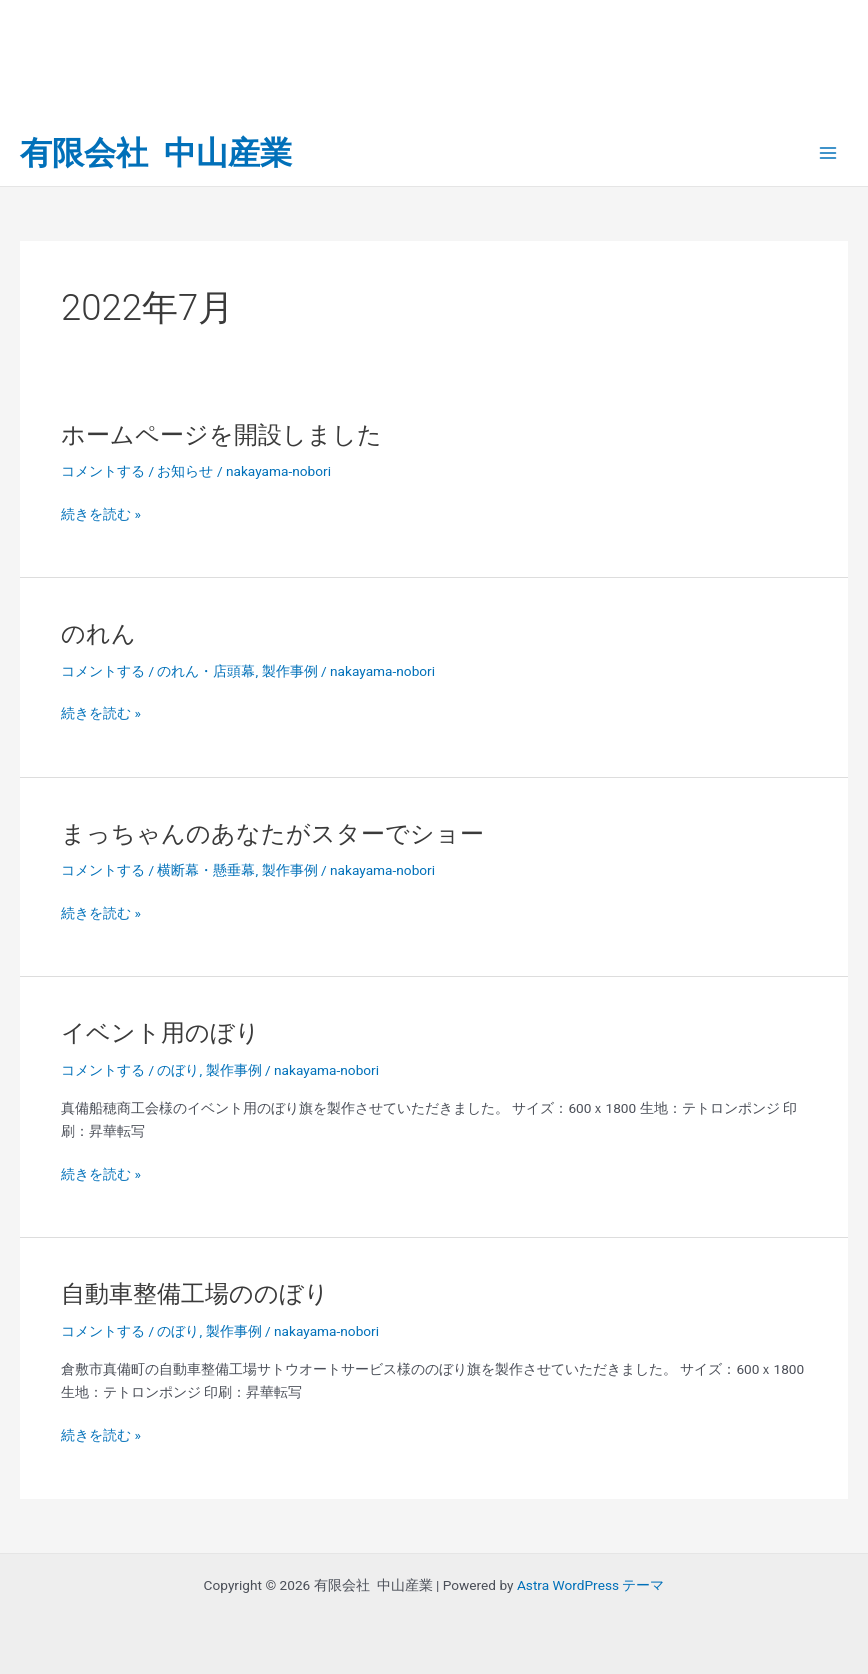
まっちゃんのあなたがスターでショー (272, 834)
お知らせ (185, 471)
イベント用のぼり (160, 1033)
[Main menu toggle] (828, 153)
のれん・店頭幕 (206, 671)
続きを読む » (101, 514)
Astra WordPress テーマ (590, 1585)
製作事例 (290, 671)
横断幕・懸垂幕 (206, 870)
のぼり (178, 1070)
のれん (98, 634)
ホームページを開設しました (221, 435)
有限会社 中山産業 (156, 153)
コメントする (103, 471)
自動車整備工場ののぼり (195, 1294)
